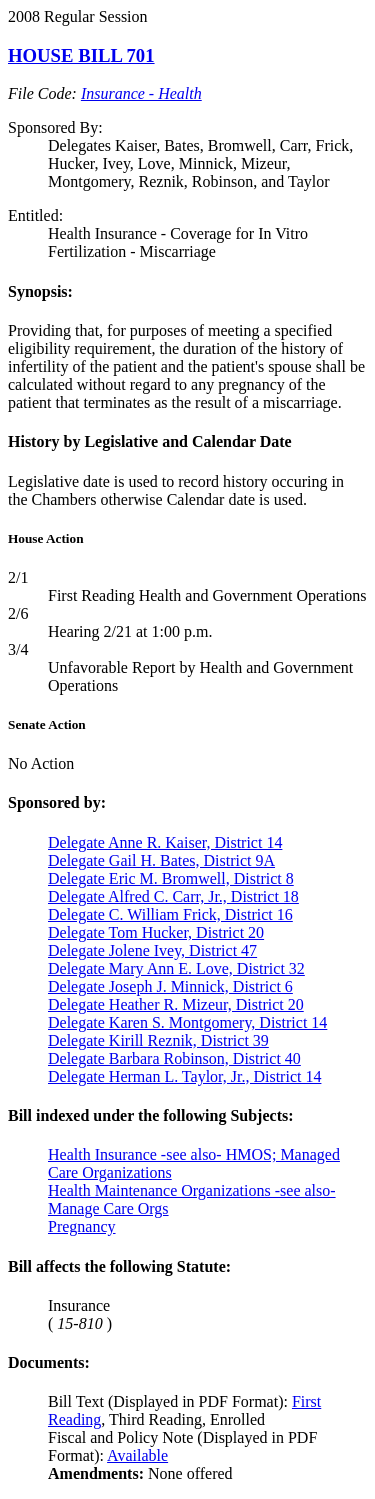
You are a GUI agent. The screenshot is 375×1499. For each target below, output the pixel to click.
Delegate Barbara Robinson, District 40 (174, 1058)
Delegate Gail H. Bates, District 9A (161, 860)
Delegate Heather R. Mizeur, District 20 (176, 1004)
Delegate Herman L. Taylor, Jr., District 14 (184, 1076)
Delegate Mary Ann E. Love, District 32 (176, 968)
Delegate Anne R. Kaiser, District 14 (165, 842)
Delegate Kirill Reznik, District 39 (158, 1040)
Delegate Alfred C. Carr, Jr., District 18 (173, 896)
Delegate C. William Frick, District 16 (170, 914)
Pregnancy (82, 1226)
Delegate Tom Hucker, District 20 (156, 932)
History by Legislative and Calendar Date (150, 441)
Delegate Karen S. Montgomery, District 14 (187, 1022)
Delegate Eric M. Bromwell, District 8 (171, 878)
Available (137, 1455)
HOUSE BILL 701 (81, 55)
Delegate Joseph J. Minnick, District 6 (170, 986)
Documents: (49, 1362)
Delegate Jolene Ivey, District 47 (152, 950)
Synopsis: (40, 291)
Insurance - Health (141, 93)
